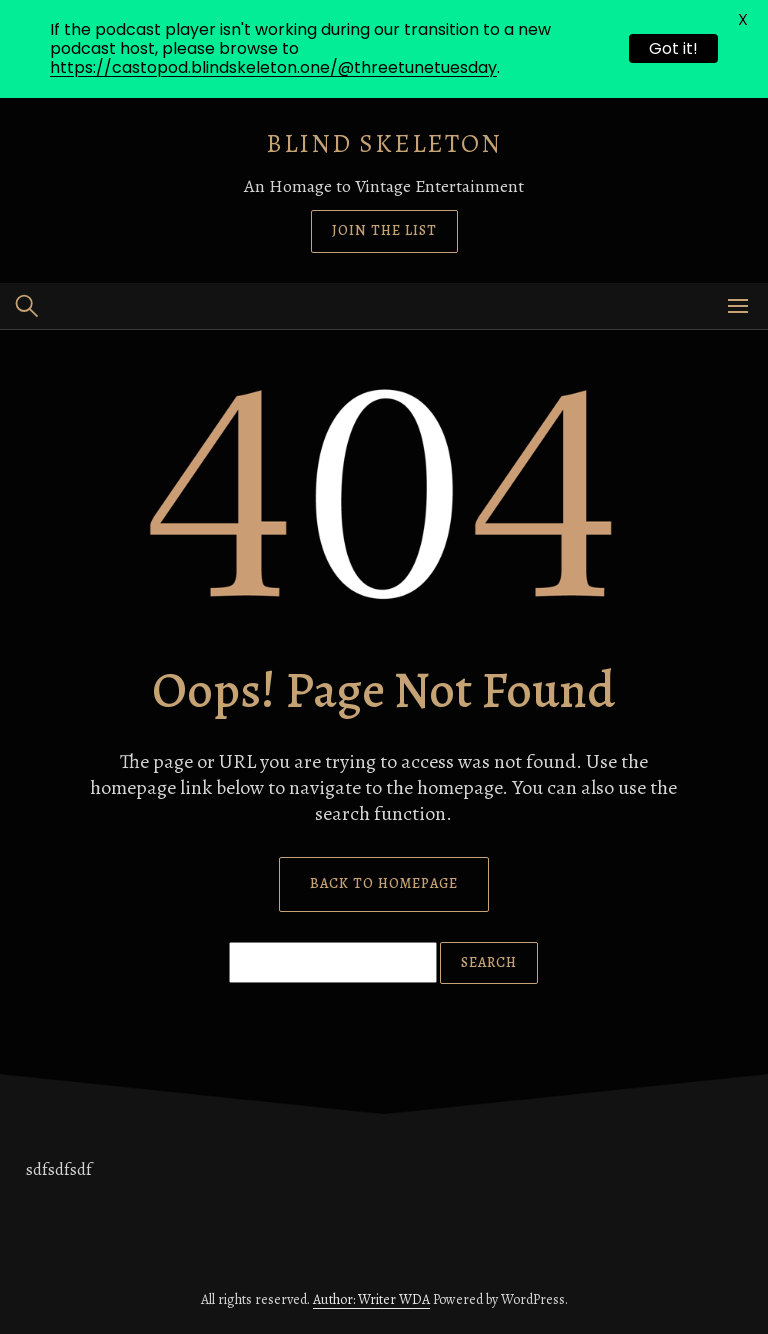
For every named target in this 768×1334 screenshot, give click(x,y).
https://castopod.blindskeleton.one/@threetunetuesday (273, 67)
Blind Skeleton (384, 143)
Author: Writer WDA (371, 1299)
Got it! (673, 48)
